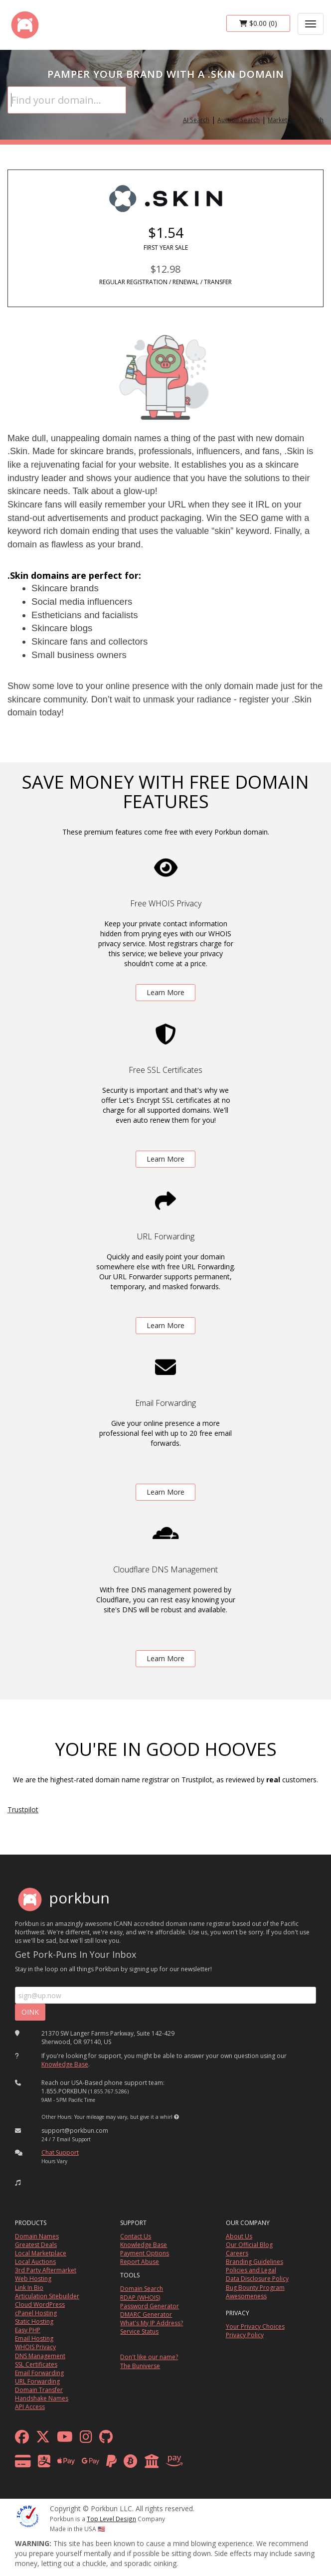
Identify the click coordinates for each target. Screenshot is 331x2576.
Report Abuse (139, 2261)
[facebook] (22, 2439)
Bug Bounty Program (255, 2287)
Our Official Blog (249, 2244)
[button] (176, 2116)
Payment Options (144, 2253)
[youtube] (65, 2439)
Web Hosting (33, 2278)
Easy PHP (27, 2330)
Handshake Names (41, 2398)
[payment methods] (101, 2463)
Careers (237, 2253)
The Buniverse (140, 2366)
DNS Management (40, 2356)
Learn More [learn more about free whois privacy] (165, 992)
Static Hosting (34, 2321)
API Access (30, 2407)
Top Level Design (111, 2519)
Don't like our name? (149, 2357)
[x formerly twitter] (43, 2439)
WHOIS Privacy (35, 2347)
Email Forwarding (39, 2373)
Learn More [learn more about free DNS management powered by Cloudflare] (165, 1658)
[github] (106, 2439)
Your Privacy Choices (255, 2326)
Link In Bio (29, 2287)
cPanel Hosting (36, 2313)
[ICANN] (27, 2515)
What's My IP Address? (151, 2323)
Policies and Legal (251, 2270)
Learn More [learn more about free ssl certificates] (165, 1159)
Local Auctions (35, 2261)
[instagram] (86, 2439)
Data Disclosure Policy (257, 2278)
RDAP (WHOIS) (140, 2297)
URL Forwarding (37, 2381)
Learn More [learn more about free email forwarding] (165, 1492)
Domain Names (37, 2236)
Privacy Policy (245, 2335)
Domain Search (141, 2288)
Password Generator (149, 2306)
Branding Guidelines (254, 2261)
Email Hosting (34, 2338)
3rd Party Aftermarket (45, 2270)
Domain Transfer (39, 2390)
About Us (239, 2236)
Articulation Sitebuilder (47, 2296)
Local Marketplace (40, 2253)
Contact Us (135, 2236)
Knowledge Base (64, 2064)
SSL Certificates (36, 2364)
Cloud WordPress (40, 2304)
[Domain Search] (66, 100)
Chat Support (60, 2152)
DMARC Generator (146, 2314)
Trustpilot (22, 1809)
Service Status (139, 2331)
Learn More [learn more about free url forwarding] (165, 1325)
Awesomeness (246, 2296)
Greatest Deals (36, 2244)
